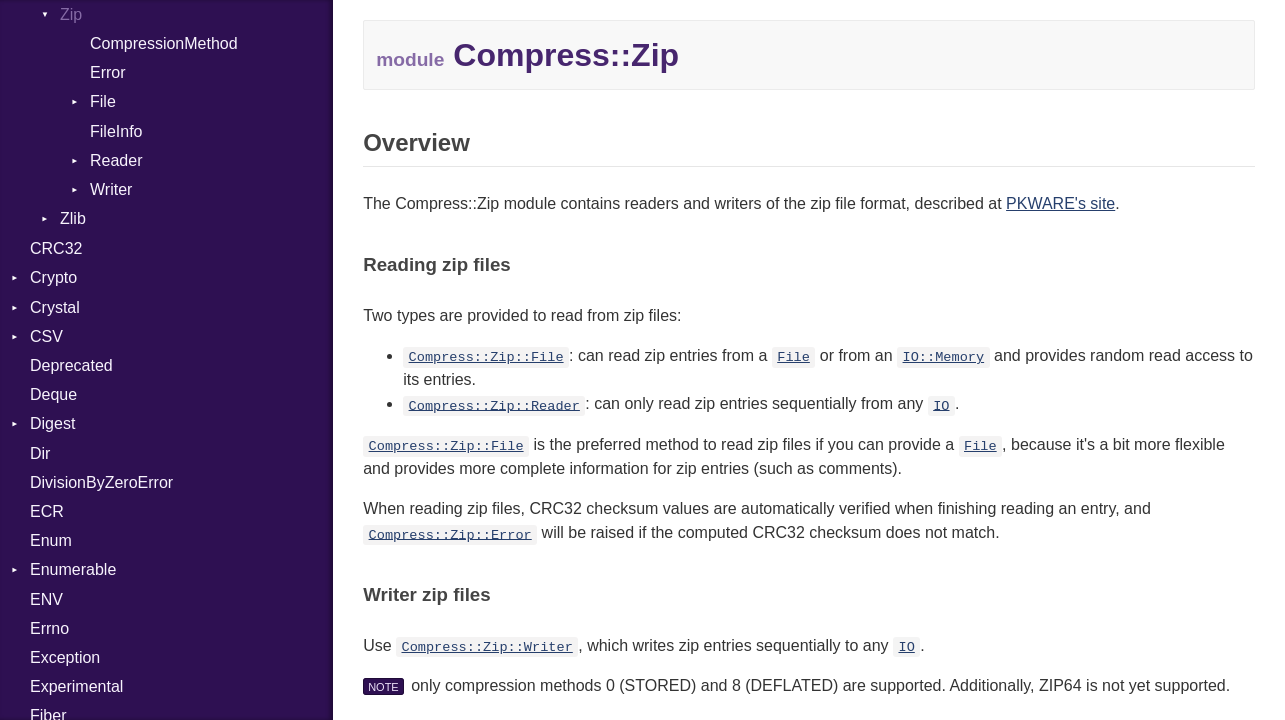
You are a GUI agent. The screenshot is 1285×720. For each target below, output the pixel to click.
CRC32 (56, 248)
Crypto (53, 277)
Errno (49, 628)
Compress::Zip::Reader (494, 405)
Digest (52, 423)
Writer (111, 189)
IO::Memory (944, 357)
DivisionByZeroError (101, 482)
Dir (40, 453)
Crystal (55, 307)
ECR (47, 511)
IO (941, 405)
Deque (53, 394)
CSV (46, 336)
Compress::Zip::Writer (486, 647)
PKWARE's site (1060, 203)
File (103, 101)
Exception (65, 657)
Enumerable (73, 569)
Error (108, 72)
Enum (51, 540)
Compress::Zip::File (486, 357)
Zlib (73, 218)
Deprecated (71, 365)
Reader (116, 160)
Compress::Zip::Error (450, 534)
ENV (46, 599)
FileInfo (116, 131)
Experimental (76, 686)
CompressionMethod (164, 43)
